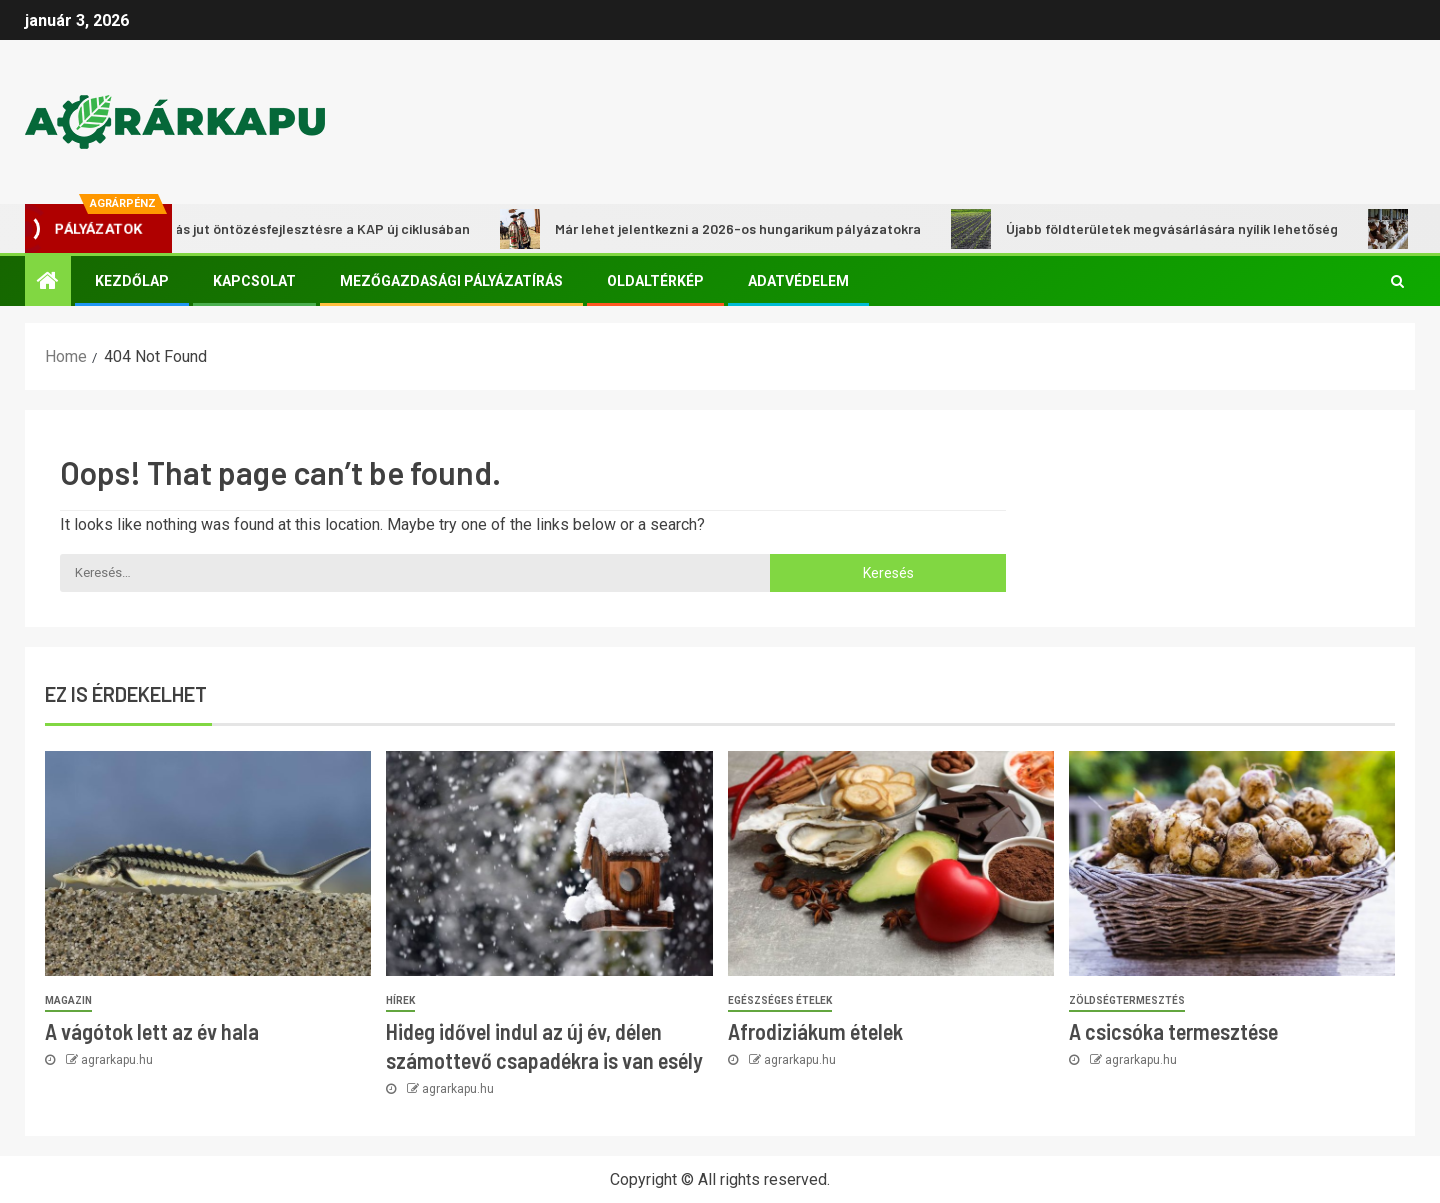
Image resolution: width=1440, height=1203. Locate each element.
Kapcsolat (254, 281)
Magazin (68, 1000)
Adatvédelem (798, 281)
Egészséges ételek (780, 1000)
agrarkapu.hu (117, 1060)
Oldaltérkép (655, 281)
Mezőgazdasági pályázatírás (451, 281)
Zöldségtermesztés (1127, 1000)
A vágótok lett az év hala (152, 1031)
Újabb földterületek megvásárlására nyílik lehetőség (1152, 229)
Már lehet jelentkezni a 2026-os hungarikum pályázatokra (718, 229)
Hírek (400, 1000)
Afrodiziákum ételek (815, 1031)
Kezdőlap (132, 281)
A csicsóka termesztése (1173, 1031)
